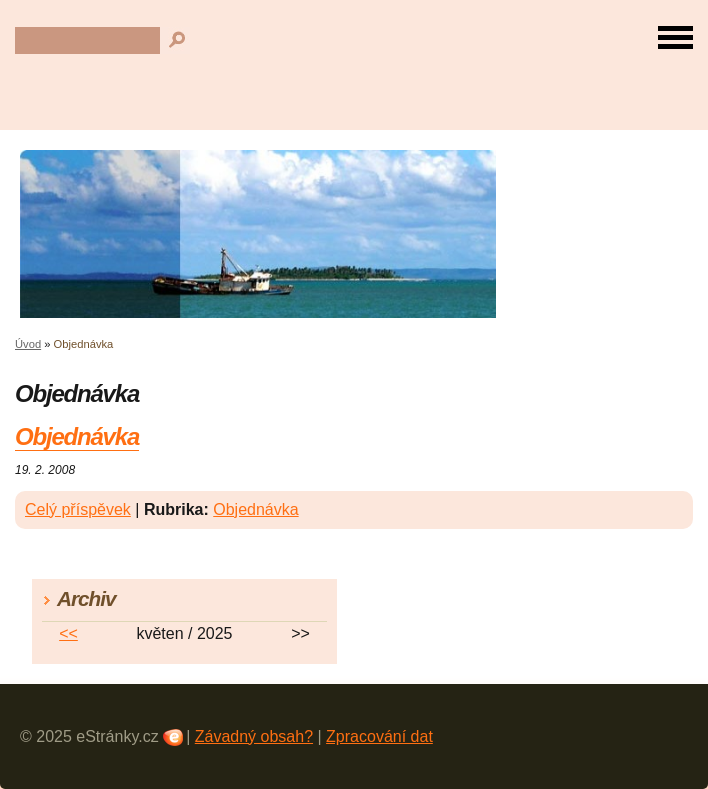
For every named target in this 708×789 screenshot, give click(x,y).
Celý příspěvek (78, 509)
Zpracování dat (379, 736)
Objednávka (77, 436)
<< (68, 633)
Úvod (28, 344)
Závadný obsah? (254, 736)
